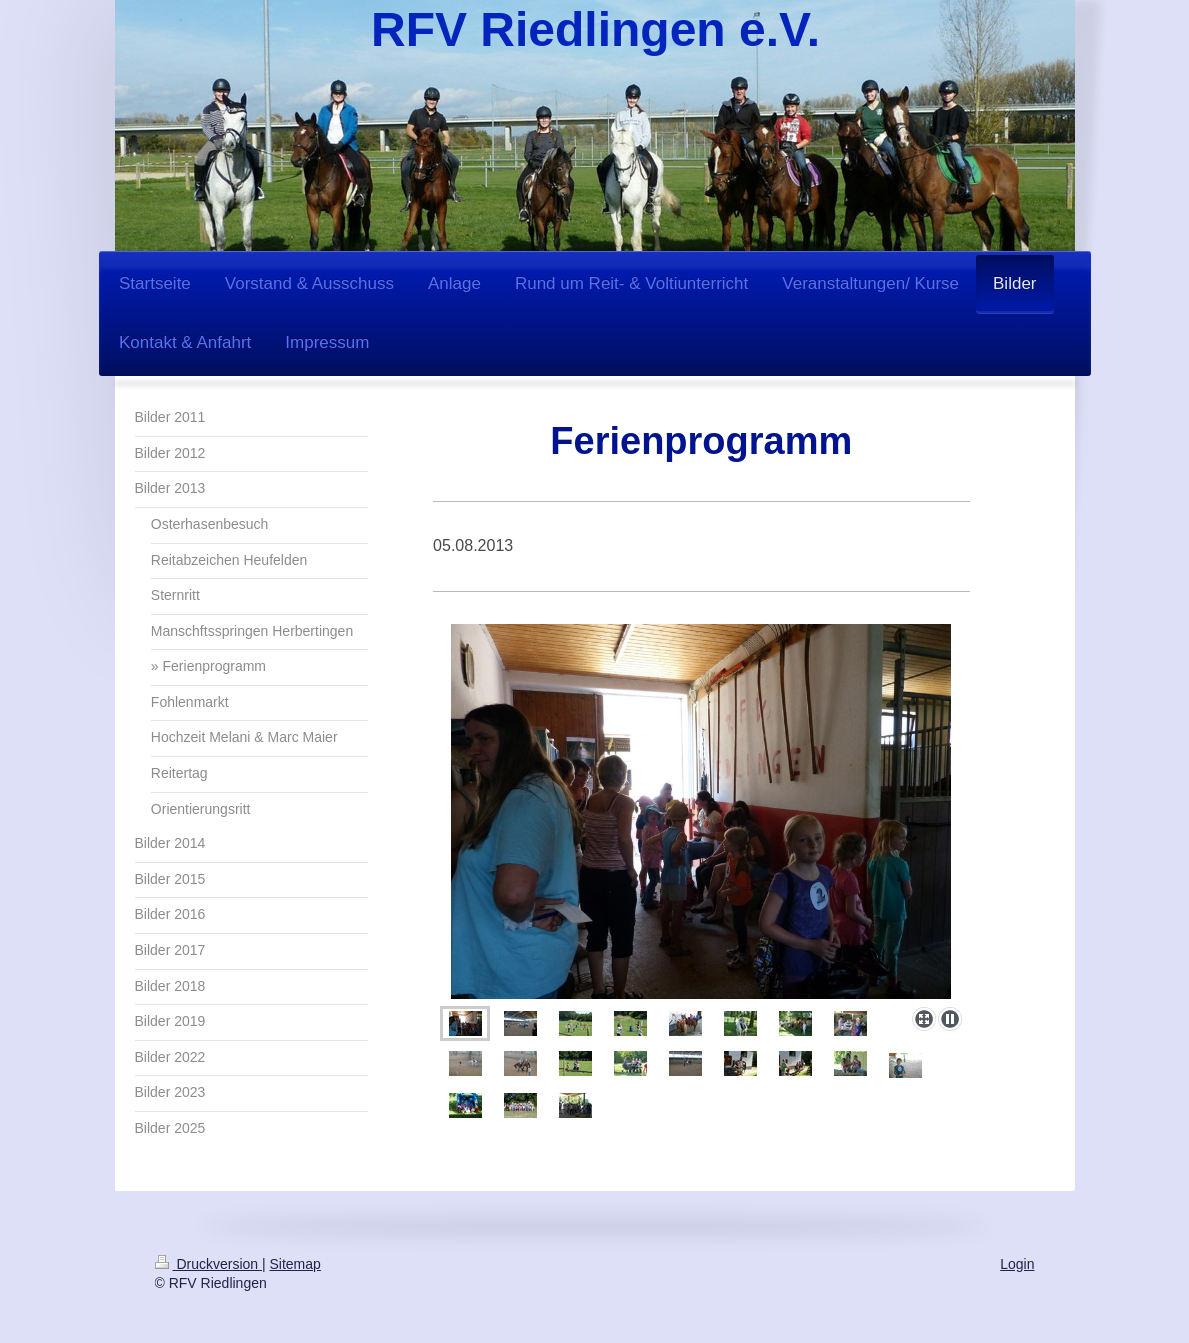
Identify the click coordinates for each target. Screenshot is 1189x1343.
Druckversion (208, 1264)
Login (1017, 1264)
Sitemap (295, 1264)
